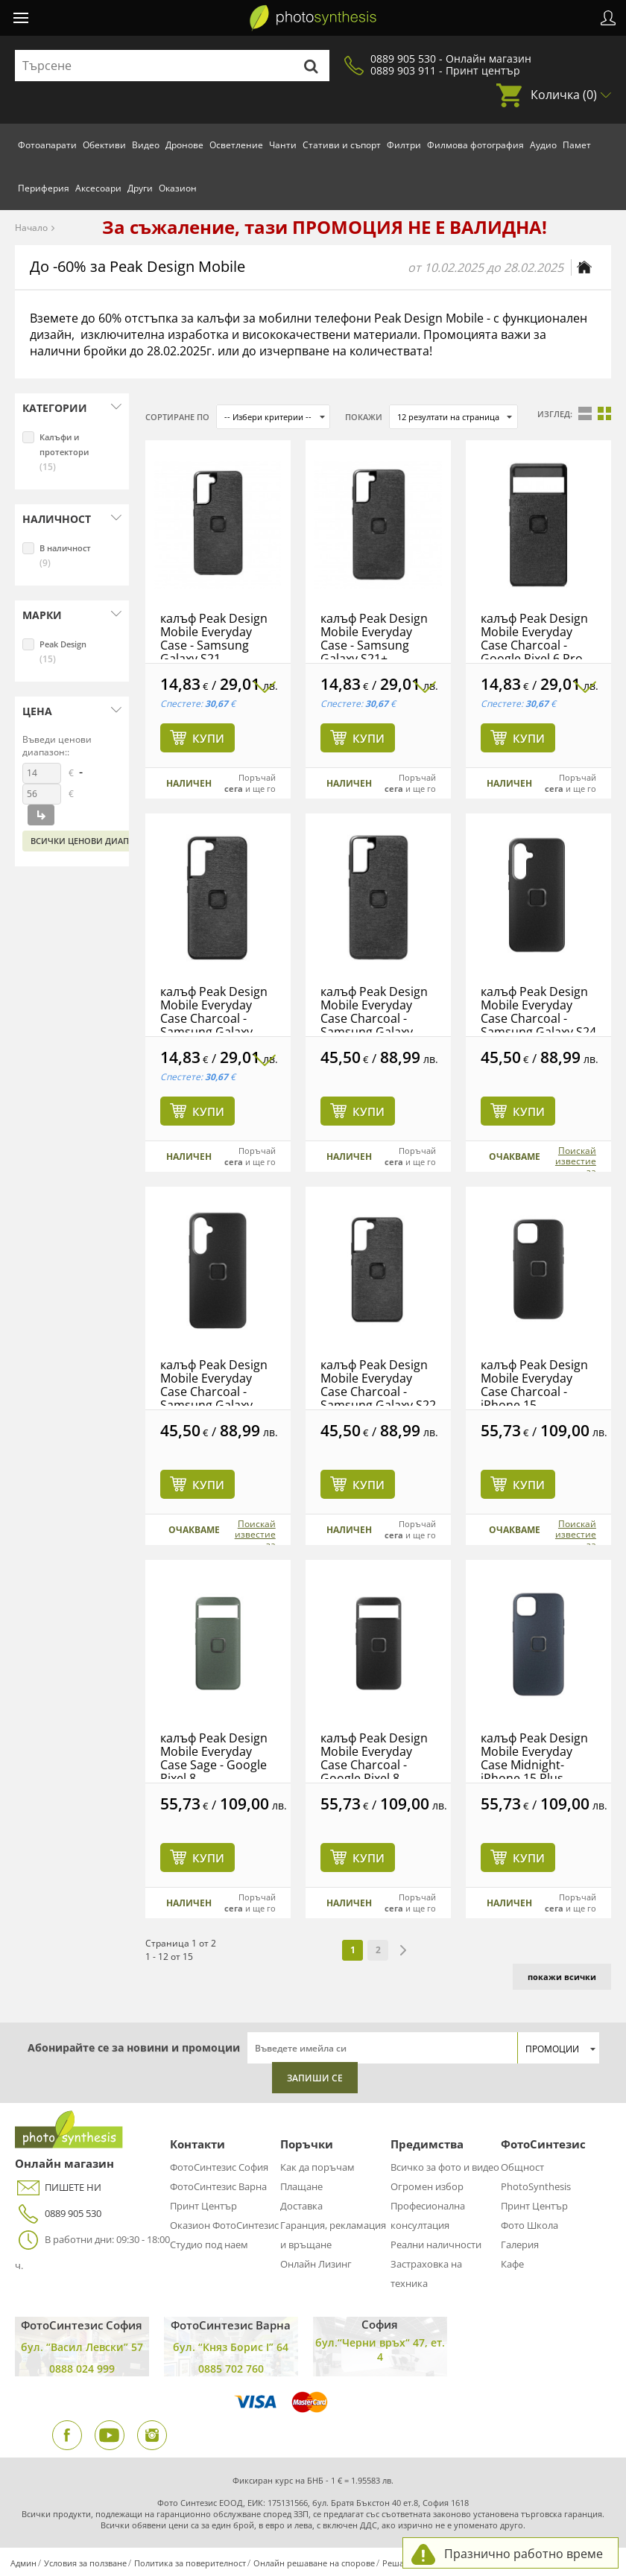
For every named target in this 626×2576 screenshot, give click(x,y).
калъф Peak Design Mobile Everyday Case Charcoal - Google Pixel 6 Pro (534, 638)
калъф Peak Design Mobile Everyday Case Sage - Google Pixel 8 (214, 1758)
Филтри (404, 145)
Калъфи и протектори (64, 452)
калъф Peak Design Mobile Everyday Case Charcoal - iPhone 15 (534, 1385)
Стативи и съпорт (342, 145)
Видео (145, 145)
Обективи (104, 145)
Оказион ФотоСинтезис (224, 2225)
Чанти (283, 145)
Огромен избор (427, 2186)
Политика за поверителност (190, 2563)
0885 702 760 (231, 2368)
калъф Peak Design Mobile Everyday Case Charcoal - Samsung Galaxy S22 (378, 1385)
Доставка (301, 2205)
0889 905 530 (58, 2214)
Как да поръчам (317, 2167)
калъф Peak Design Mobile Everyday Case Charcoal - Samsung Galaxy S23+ (374, 1018)
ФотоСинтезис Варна (218, 2186)
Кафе (512, 2264)
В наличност (65, 555)
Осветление (236, 145)
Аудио (543, 145)
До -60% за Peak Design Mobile (137, 266)
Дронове (184, 145)
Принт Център (203, 2205)
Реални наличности (436, 2244)
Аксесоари (98, 188)
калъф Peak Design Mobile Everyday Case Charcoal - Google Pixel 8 (374, 1758)
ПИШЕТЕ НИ (58, 2187)
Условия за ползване (85, 2563)
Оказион (178, 188)
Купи (208, 738)
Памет (577, 145)
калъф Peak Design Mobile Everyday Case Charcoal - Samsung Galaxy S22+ (214, 1018)
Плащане (301, 2186)
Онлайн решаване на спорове (314, 2563)
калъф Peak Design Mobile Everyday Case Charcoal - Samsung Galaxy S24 (538, 1011)
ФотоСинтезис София (219, 2167)
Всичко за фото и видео (445, 2167)
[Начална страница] (584, 267)
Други (140, 188)
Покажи (363, 416)
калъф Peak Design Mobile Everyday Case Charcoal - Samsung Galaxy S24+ (214, 1392)
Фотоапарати (47, 145)
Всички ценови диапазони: (96, 840)
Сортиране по (177, 416)
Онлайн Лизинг (316, 2264)
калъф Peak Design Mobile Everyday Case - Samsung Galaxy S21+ (374, 638)
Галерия (520, 2244)
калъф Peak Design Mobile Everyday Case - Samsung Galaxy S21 (214, 638)
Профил (608, 18)
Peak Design (62, 651)
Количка (564, 94)
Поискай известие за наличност (572, 1166)
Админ (23, 2563)
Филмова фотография (475, 145)
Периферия (43, 188)
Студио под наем (209, 2244)
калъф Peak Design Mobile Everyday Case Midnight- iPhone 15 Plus (534, 1758)
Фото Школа (529, 2225)
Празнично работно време (523, 2553)
